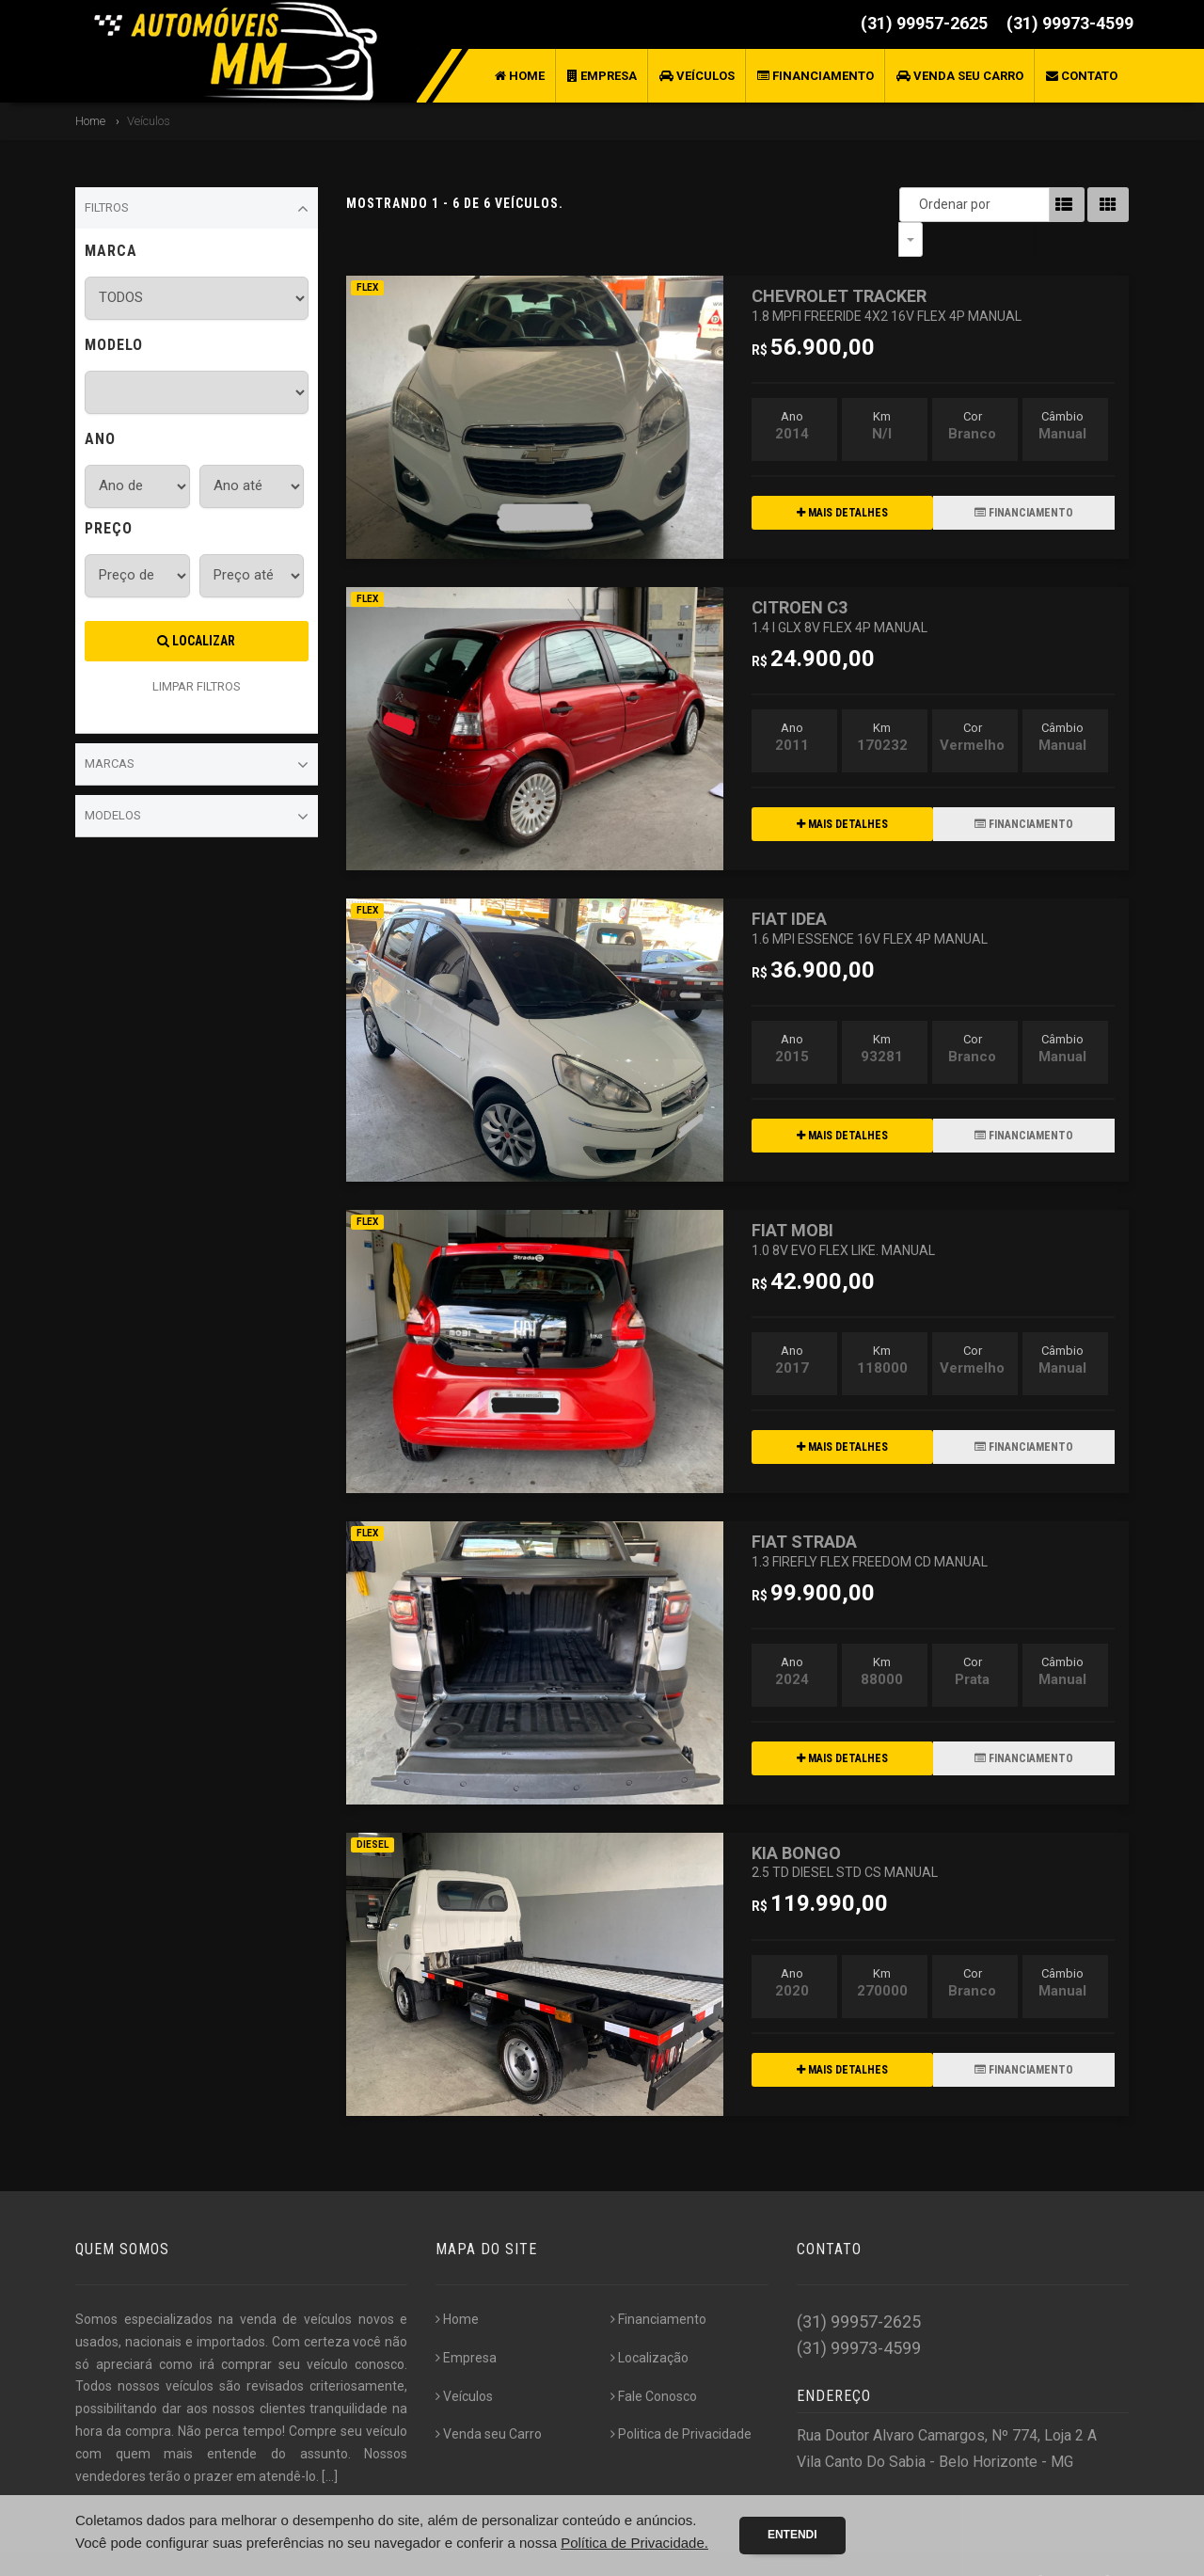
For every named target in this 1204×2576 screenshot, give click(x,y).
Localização (649, 2322)
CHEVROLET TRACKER (887, 269)
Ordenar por (915, 204)
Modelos (197, 816)
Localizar (196, 640)
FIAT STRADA (870, 1515)
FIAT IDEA (870, 892)
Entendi (792, 2534)
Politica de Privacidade (681, 2399)
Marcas (197, 764)
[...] (330, 2441)
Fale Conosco (653, 2361)
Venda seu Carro (959, 76)
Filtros (197, 208)
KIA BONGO (845, 1826)
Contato (1081, 76)
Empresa (602, 76)
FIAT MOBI (843, 1203)
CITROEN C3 (839, 581)
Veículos (697, 76)
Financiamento (815, 76)
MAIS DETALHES (842, 478)
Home (520, 76)
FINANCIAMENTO (1023, 478)
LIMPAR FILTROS (196, 686)
